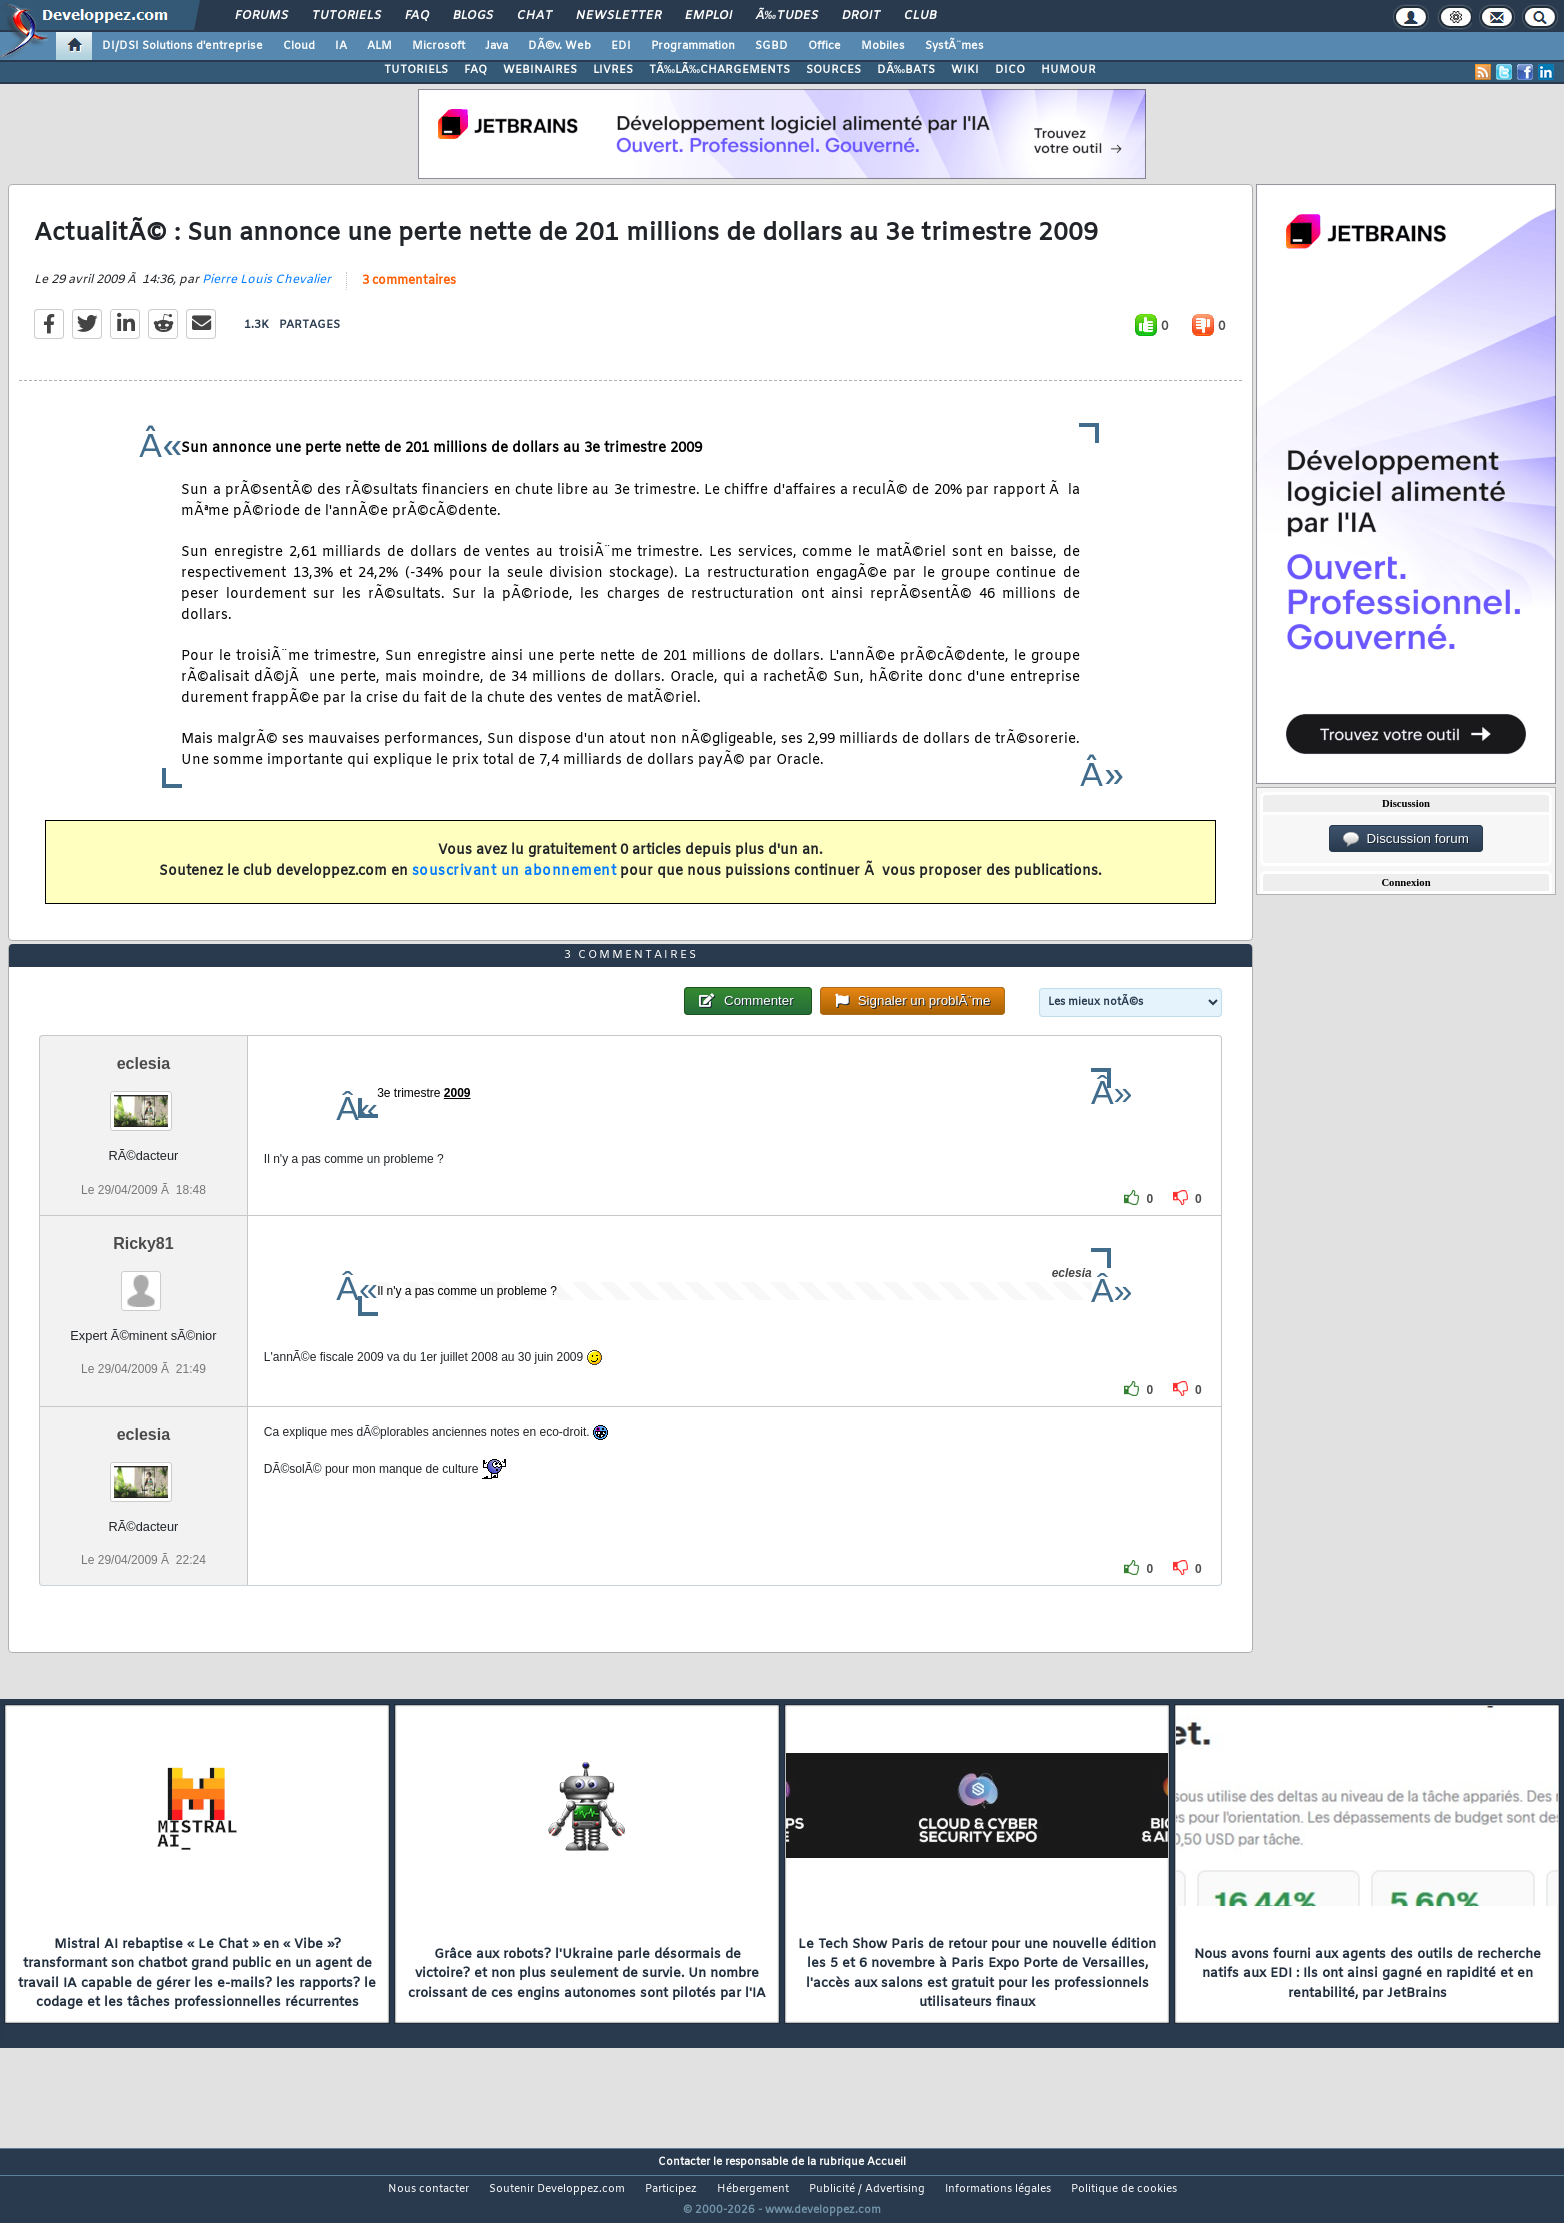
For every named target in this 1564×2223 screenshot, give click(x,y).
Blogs (473, 16)
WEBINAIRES (540, 70)
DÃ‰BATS (906, 70)
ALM (379, 46)
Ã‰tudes (787, 16)
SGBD (771, 46)
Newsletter (618, 16)
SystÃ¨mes (954, 46)
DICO (1010, 70)
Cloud (299, 46)
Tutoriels (346, 16)
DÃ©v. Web (559, 46)
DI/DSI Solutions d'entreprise (182, 46)
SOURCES (833, 70)
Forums (261, 16)
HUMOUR (1068, 70)
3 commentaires (409, 294)
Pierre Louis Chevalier (266, 293)
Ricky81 (143, 1280)
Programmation (693, 46)
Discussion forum (1406, 839)
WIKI (965, 70)
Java (496, 46)
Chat (534, 16)
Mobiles (883, 46)
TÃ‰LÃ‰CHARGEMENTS (719, 70)
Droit (861, 16)
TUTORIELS (416, 70)
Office (824, 46)
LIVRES (613, 70)
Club (920, 16)
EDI (621, 46)
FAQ (417, 16)
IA (341, 46)
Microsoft (438, 46)
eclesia (143, 1101)
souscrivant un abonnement (514, 883)
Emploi (708, 16)
